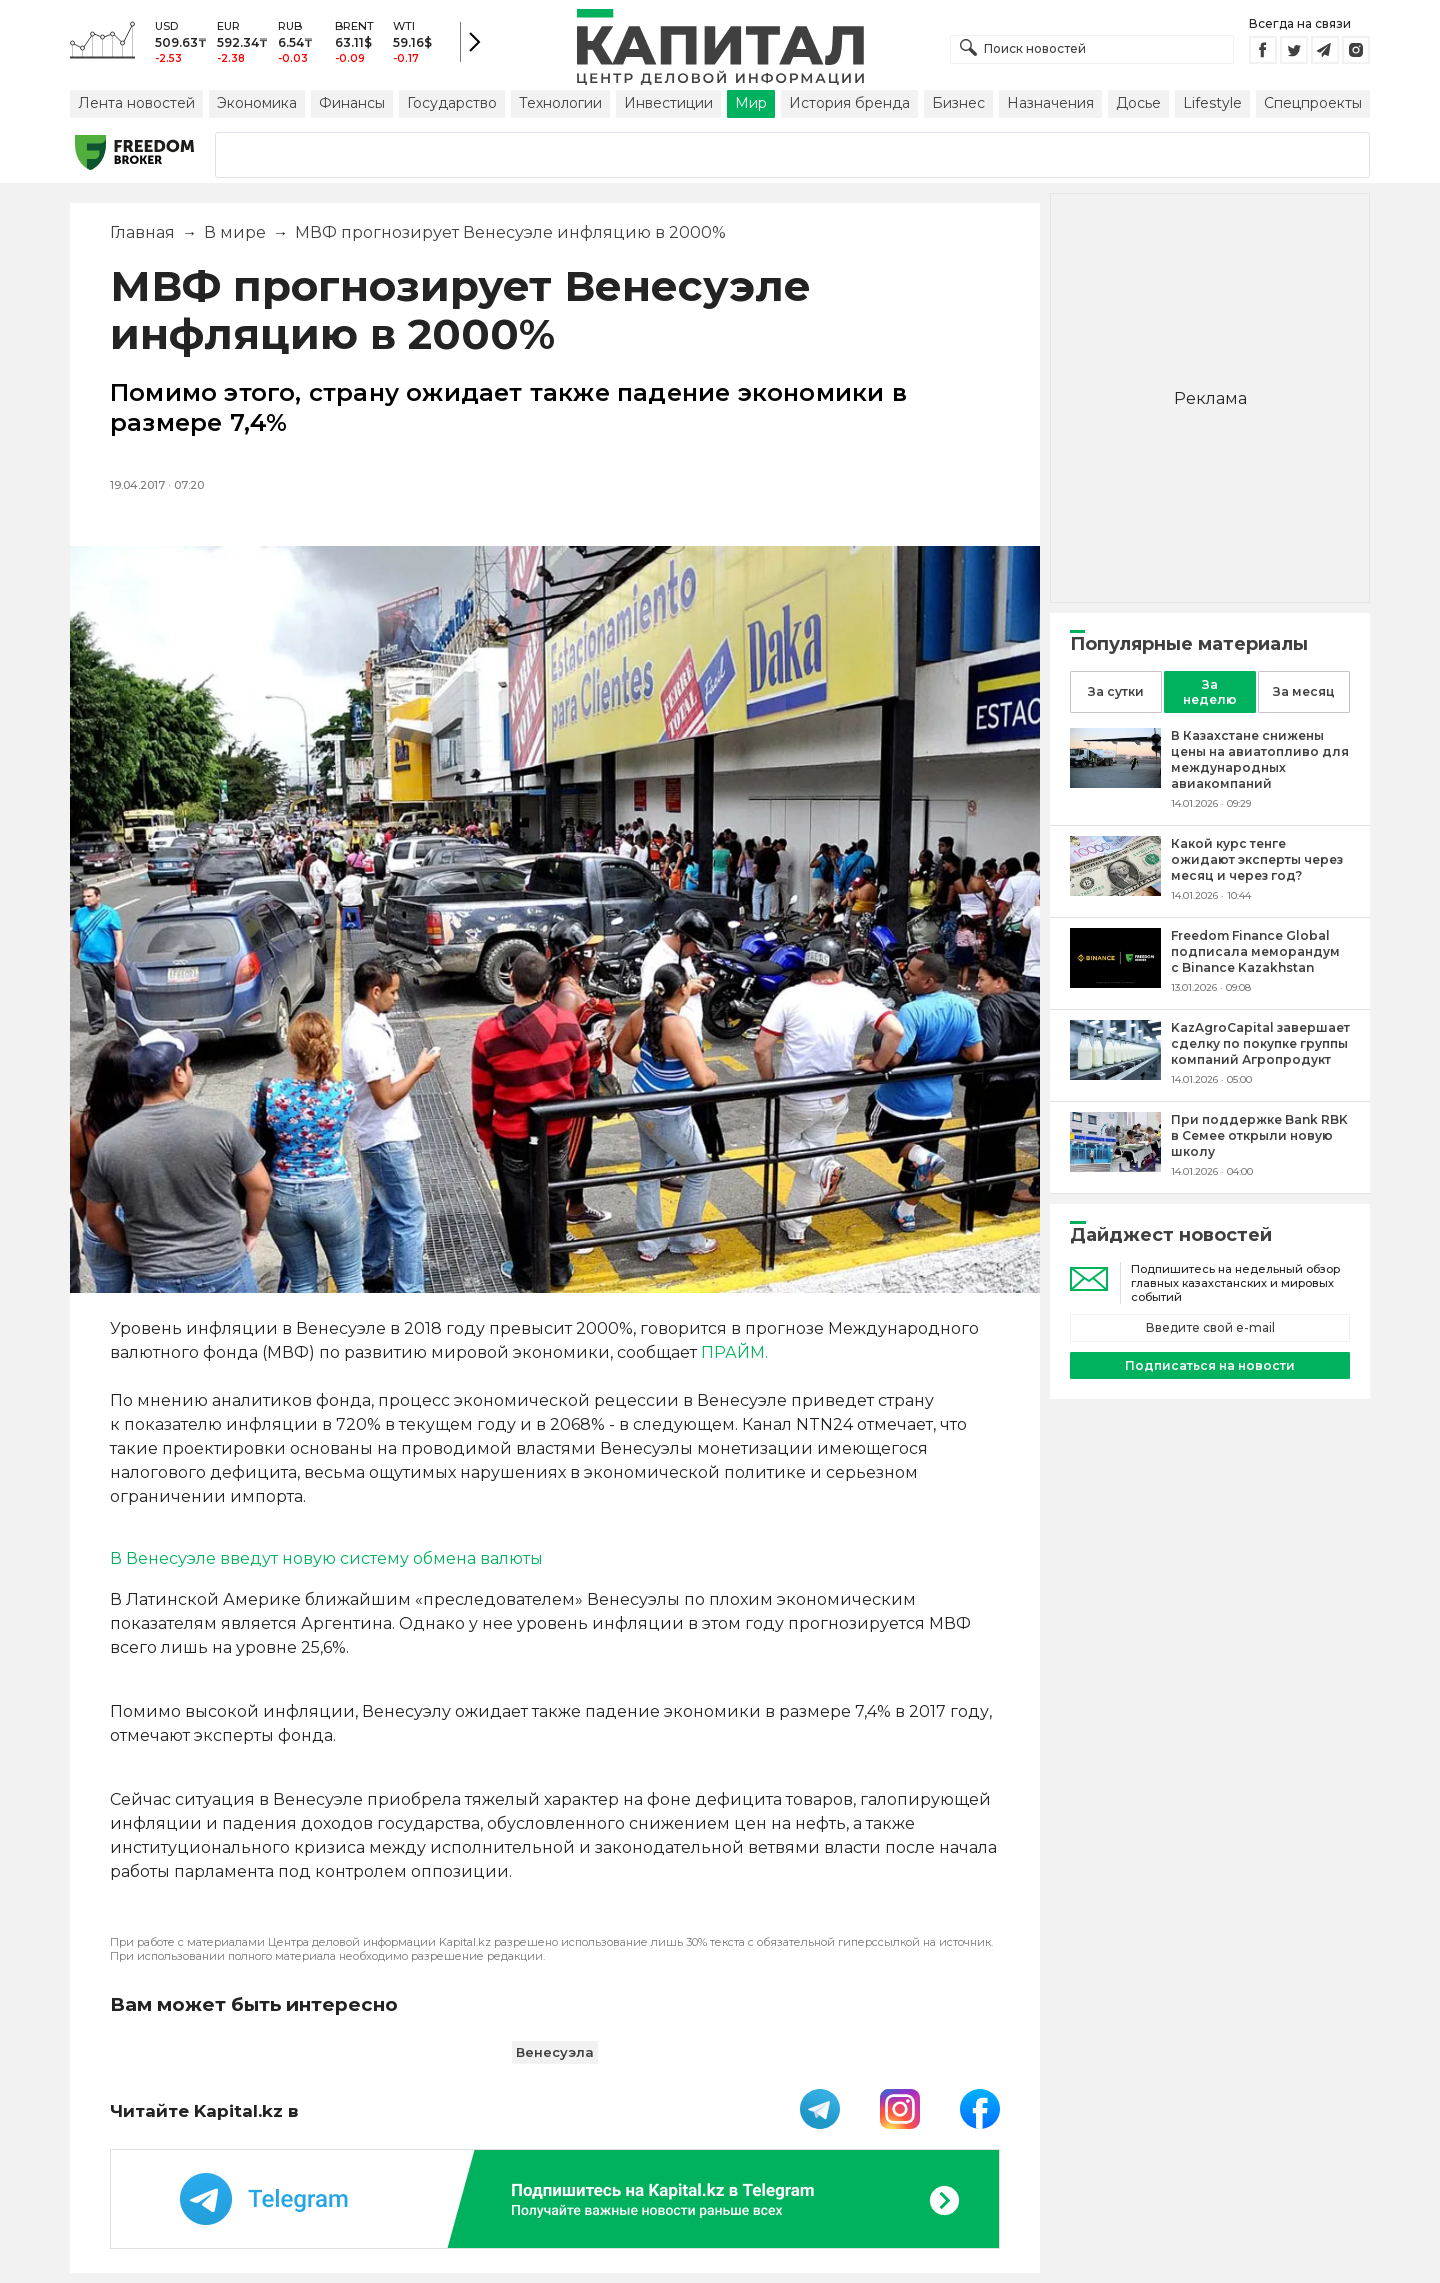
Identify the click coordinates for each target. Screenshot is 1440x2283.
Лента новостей (136, 103)
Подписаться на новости (1210, 1365)
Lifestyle (1212, 103)
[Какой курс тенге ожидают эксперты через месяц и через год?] (1115, 890)
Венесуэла (555, 2052)
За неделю (1210, 692)
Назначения (1050, 103)
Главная (142, 232)
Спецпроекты (1313, 103)
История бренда (849, 103)
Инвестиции (668, 103)
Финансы (352, 103)
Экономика (257, 103)
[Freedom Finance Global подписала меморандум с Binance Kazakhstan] (1115, 982)
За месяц (1304, 691)
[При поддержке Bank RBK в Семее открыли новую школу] (1115, 1166)
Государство (452, 103)
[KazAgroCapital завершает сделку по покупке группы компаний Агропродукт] (1115, 1074)
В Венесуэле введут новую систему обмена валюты (326, 1558)
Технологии (560, 103)
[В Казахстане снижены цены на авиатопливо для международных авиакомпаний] (1115, 782)
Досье (1138, 103)
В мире (235, 232)
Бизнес (958, 103)
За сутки (1116, 691)
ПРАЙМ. (734, 1352)
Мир (751, 103)
